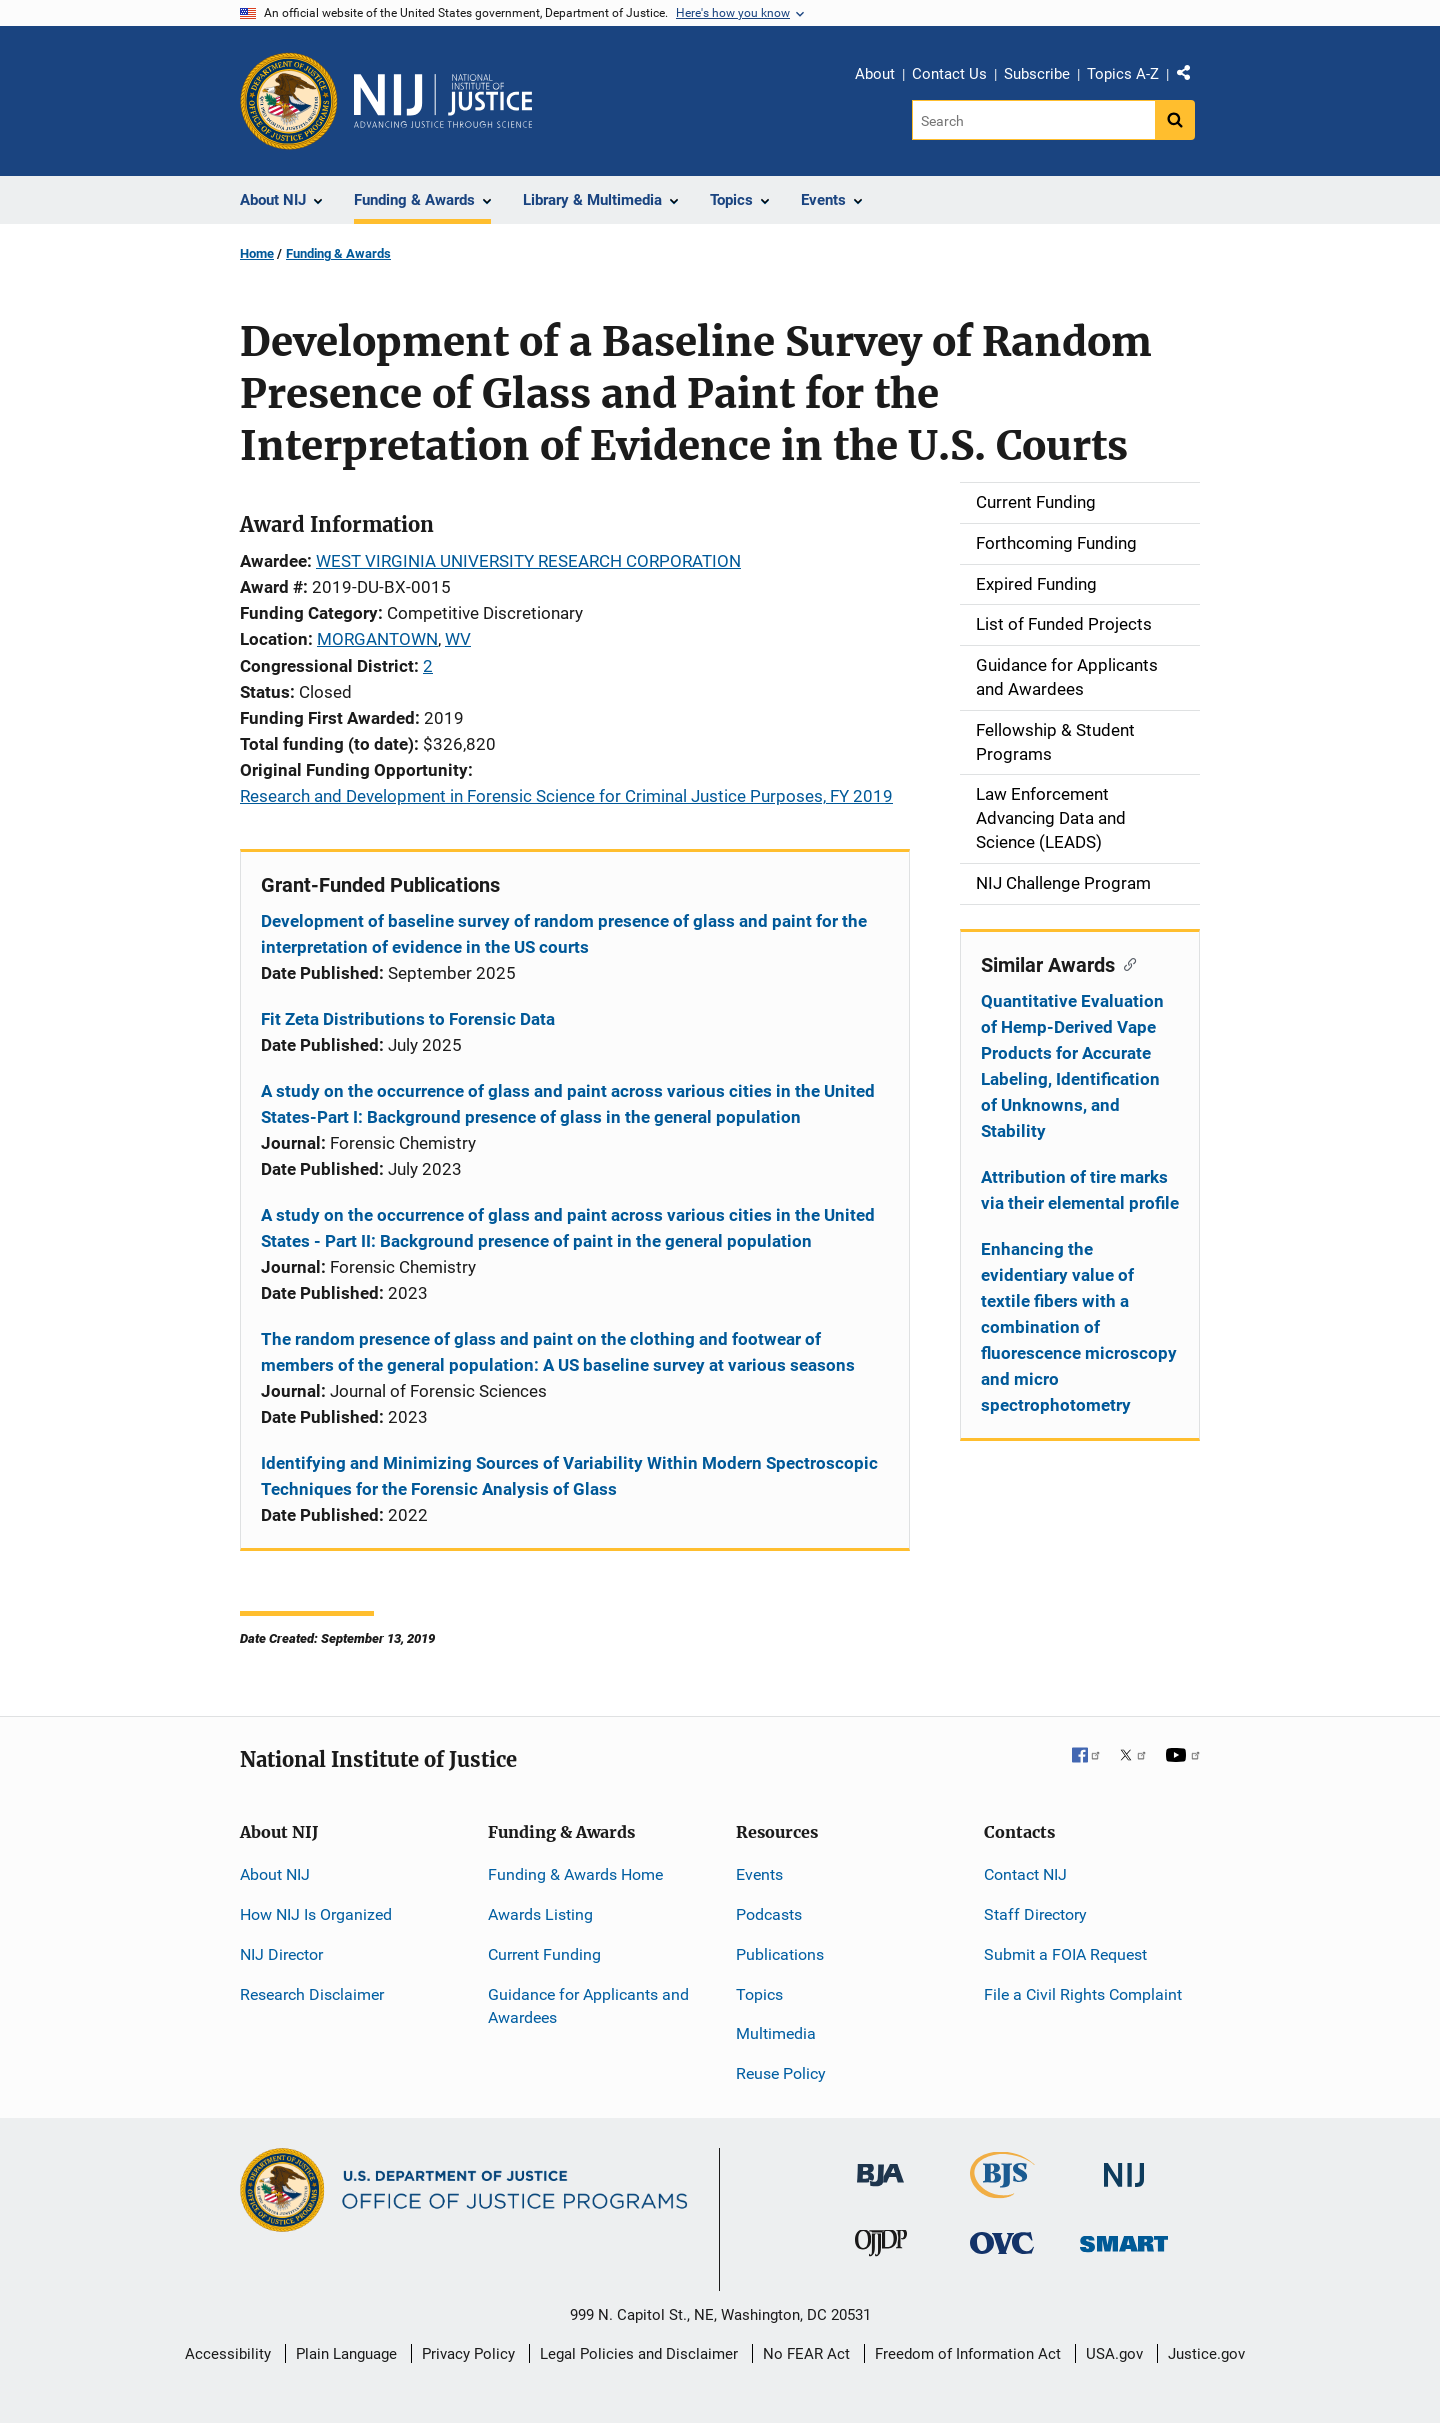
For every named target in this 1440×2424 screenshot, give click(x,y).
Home (257, 253)
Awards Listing (540, 1914)
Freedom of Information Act (968, 2354)
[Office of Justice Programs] (289, 101)
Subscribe (1037, 74)
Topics (759, 1994)
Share (1191, 77)
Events (759, 1874)
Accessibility (228, 2354)
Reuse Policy (781, 2073)
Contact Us (949, 74)
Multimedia (776, 2033)
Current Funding (544, 1954)
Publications (780, 1954)
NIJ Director (281, 1954)
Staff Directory (1035, 1914)
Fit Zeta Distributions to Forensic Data (408, 1019)
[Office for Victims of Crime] (1002, 2242)
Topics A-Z (1123, 74)
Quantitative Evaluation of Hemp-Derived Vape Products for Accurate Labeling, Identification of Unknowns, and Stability (1072, 1066)
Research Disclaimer (312, 1994)
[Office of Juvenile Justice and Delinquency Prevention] (881, 2247)
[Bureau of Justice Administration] (880, 2165)
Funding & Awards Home (575, 1874)
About (875, 74)
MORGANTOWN (377, 639)
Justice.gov (1206, 2354)
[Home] (443, 101)
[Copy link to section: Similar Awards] (1125, 963)
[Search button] (1175, 120)
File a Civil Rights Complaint (1083, 1994)
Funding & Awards (338, 253)
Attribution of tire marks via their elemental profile (1080, 1190)
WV (458, 639)
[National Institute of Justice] (1124, 2166)
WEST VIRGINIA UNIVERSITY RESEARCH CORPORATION (528, 561)
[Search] (1033, 120)
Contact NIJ (1025, 1874)
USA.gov (1114, 2354)
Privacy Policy (468, 2354)
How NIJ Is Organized (316, 1914)
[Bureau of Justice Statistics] (1002, 2189)
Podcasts (769, 1914)
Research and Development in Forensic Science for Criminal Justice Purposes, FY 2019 (566, 796)
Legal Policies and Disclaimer (639, 2354)
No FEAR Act (806, 2354)
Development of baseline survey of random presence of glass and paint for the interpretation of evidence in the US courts (564, 934)
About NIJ (275, 1874)
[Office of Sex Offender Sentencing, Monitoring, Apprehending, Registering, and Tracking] (1124, 2238)
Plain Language (346, 2354)
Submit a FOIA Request (1065, 1954)
